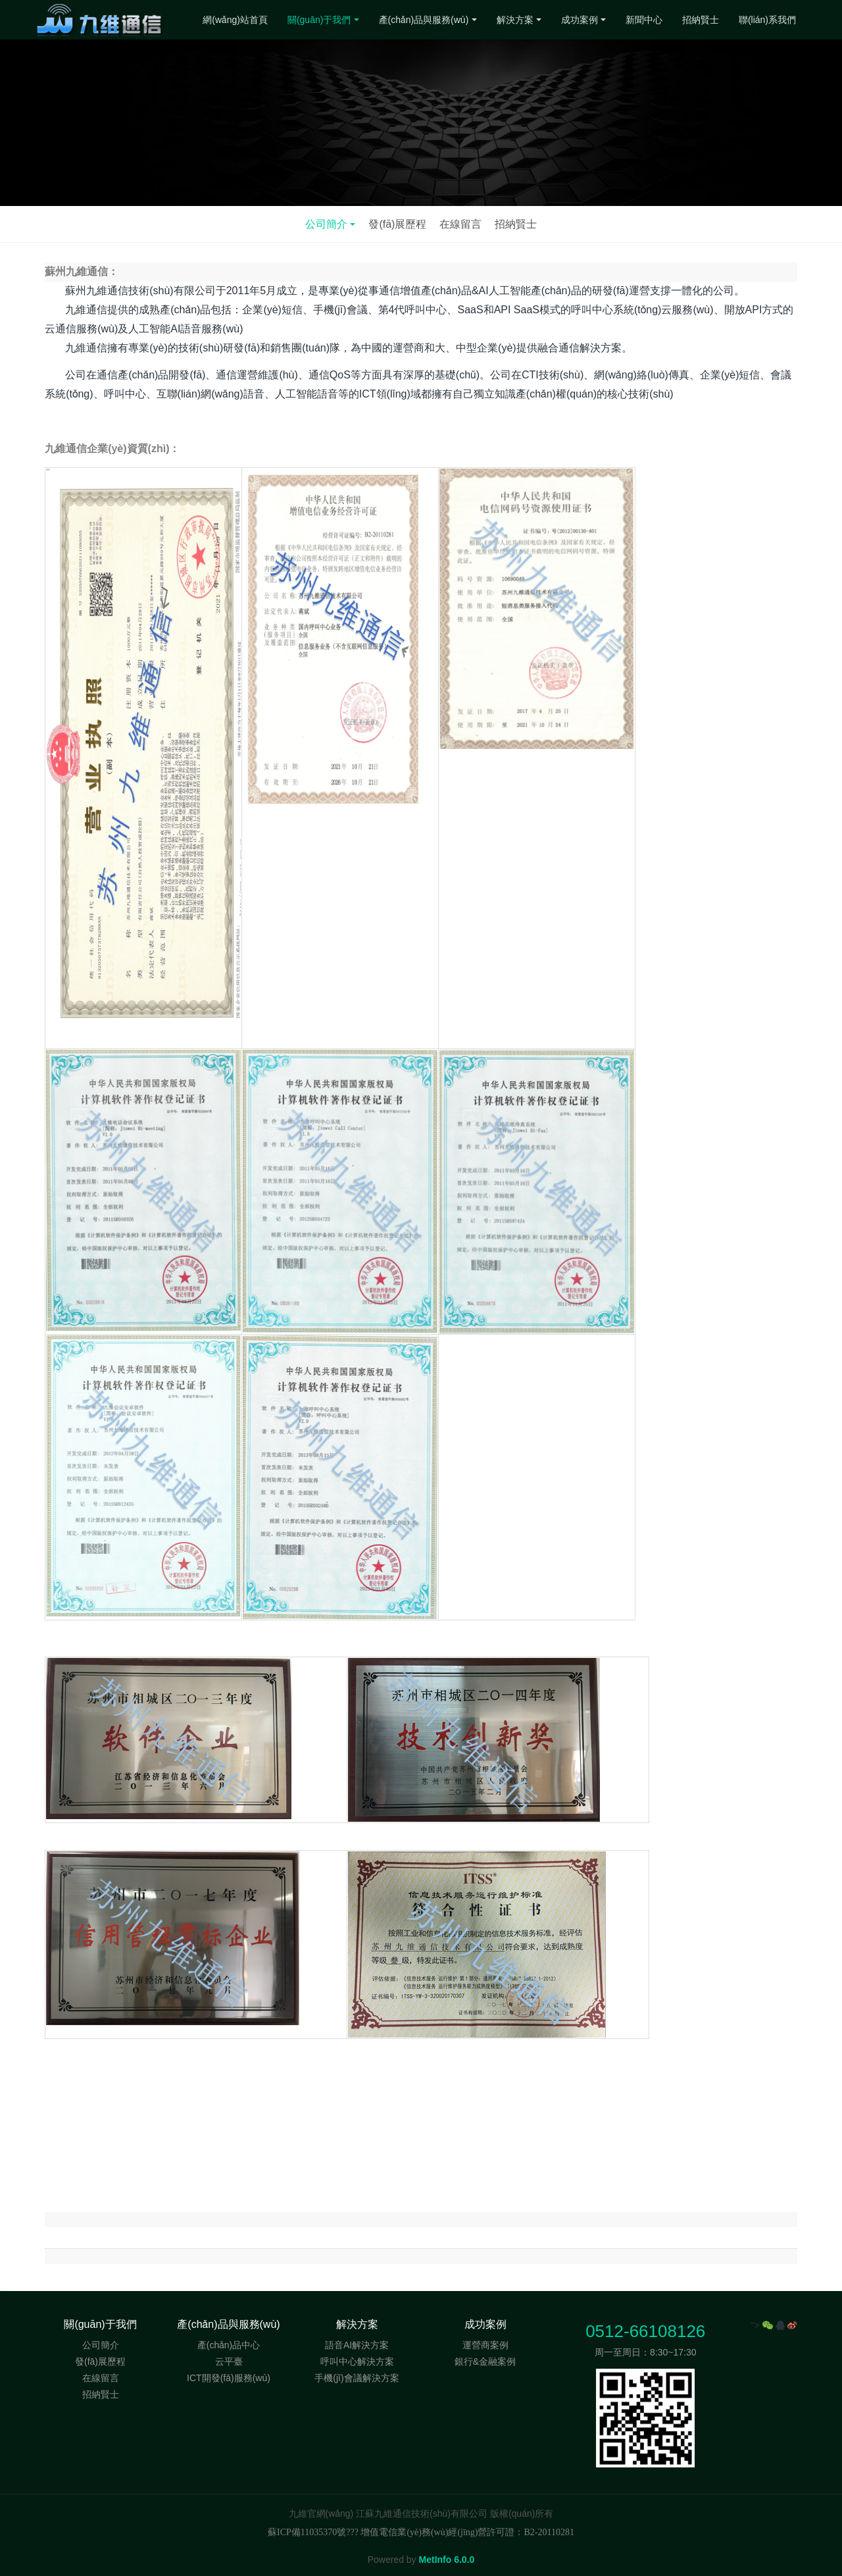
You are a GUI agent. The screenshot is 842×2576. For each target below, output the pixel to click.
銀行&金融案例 (485, 2361)
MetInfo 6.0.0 (447, 2559)
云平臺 (229, 2361)
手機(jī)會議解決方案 (356, 2378)
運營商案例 (485, 2345)
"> (763, 2325)
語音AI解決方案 (357, 2345)
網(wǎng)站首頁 (235, 19)
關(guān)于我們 (319, 19)
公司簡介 (326, 224)
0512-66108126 (645, 2331)
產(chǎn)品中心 (228, 2345)
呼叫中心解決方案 (357, 2361)
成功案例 (579, 19)
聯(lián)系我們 (767, 19)
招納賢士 (700, 19)
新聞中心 (644, 19)
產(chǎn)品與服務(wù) (424, 19)
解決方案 (515, 19)
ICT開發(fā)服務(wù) (228, 2378)
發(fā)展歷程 (397, 224)
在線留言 (460, 224)
